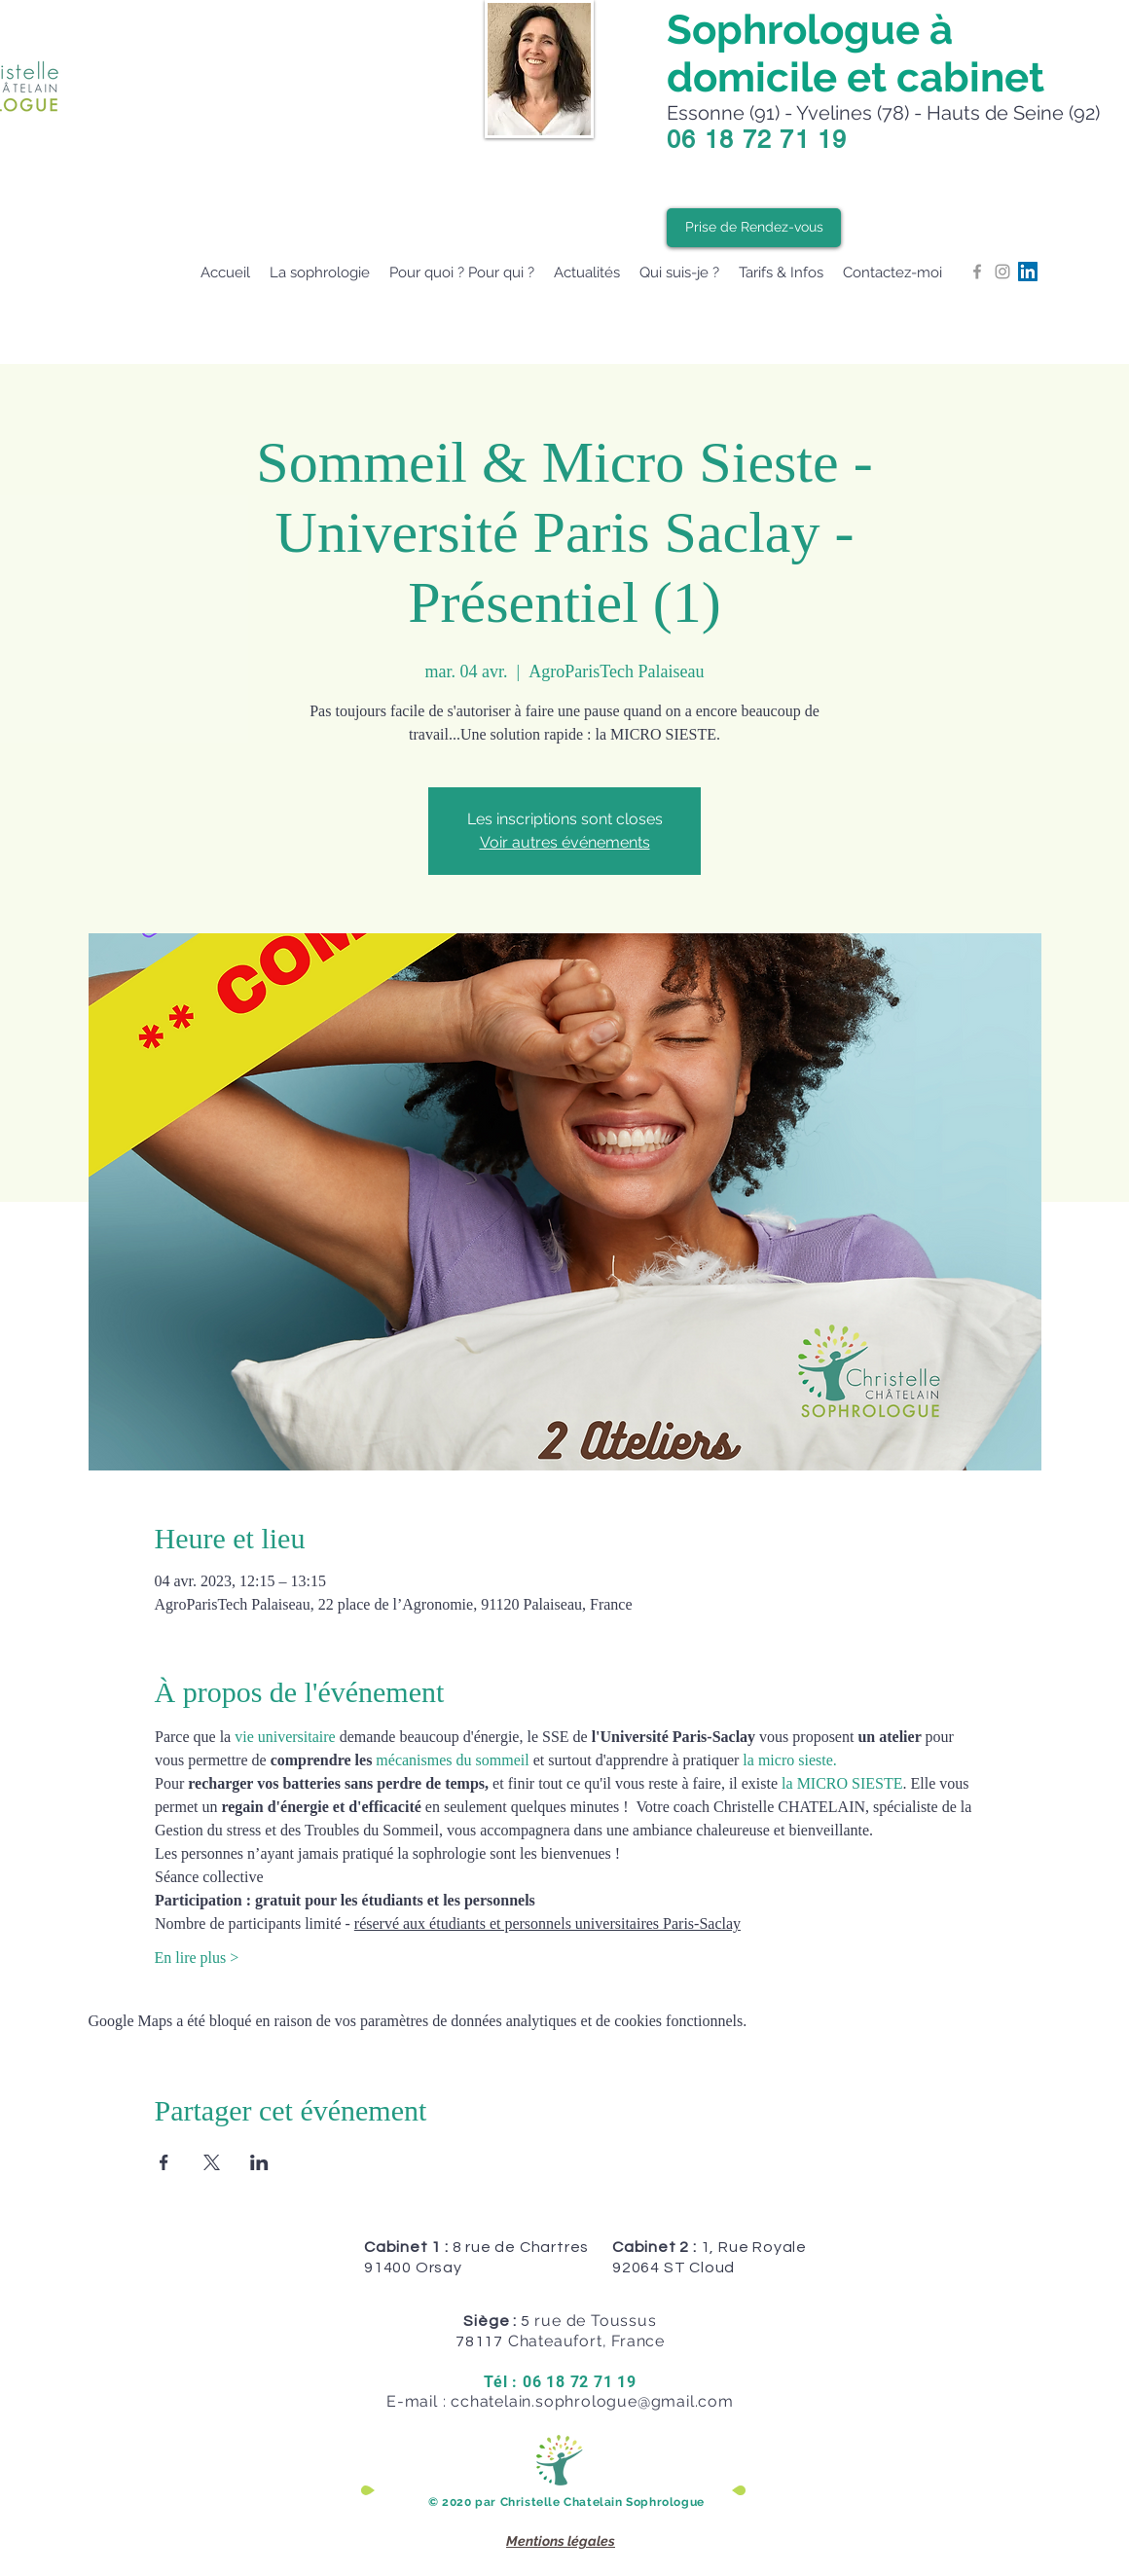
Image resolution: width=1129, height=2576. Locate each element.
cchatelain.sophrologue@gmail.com (592, 2401)
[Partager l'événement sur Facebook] (164, 2162)
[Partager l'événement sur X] (211, 2162)
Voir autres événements (565, 842)
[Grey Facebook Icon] (977, 271)
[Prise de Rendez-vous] (754, 227)
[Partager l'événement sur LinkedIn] (259, 2162)
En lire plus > (197, 1957)
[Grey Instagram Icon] (1002, 271)
